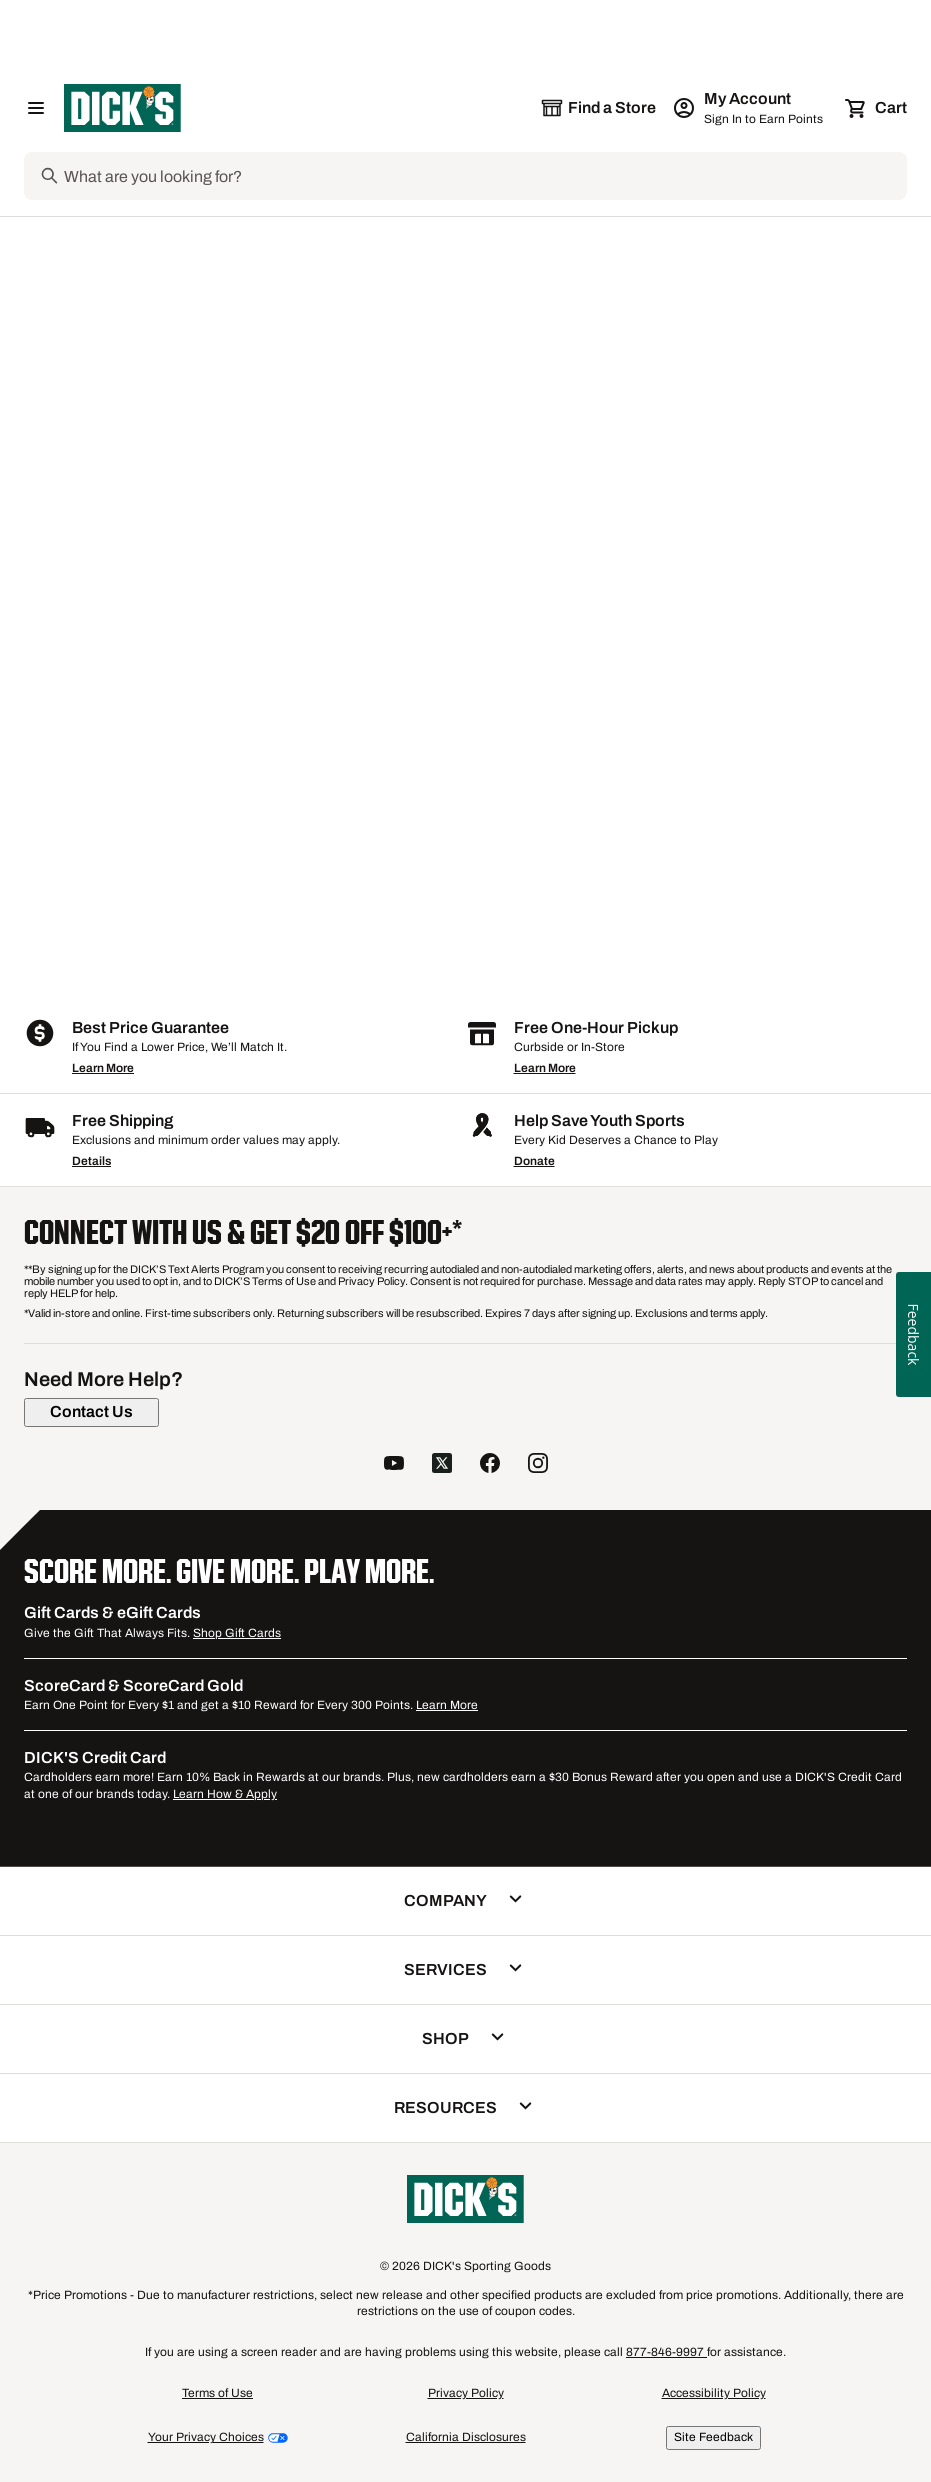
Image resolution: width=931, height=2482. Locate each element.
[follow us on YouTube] (394, 1464)
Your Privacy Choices (206, 2437)
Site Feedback (713, 2437)
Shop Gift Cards (237, 1633)
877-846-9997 (666, 2352)
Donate (534, 1161)
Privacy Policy (466, 2393)
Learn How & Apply (225, 1794)
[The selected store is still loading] (598, 108)
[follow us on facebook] (490, 1464)
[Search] (483, 176)
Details (91, 1161)
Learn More (103, 1068)
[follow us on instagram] (538, 1464)
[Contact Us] (91, 1412)
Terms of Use (217, 2393)
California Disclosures (466, 2437)
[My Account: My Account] (749, 108)
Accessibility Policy (714, 2393)
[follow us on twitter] (442, 1464)
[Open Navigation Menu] (36, 108)
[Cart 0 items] (877, 108)
